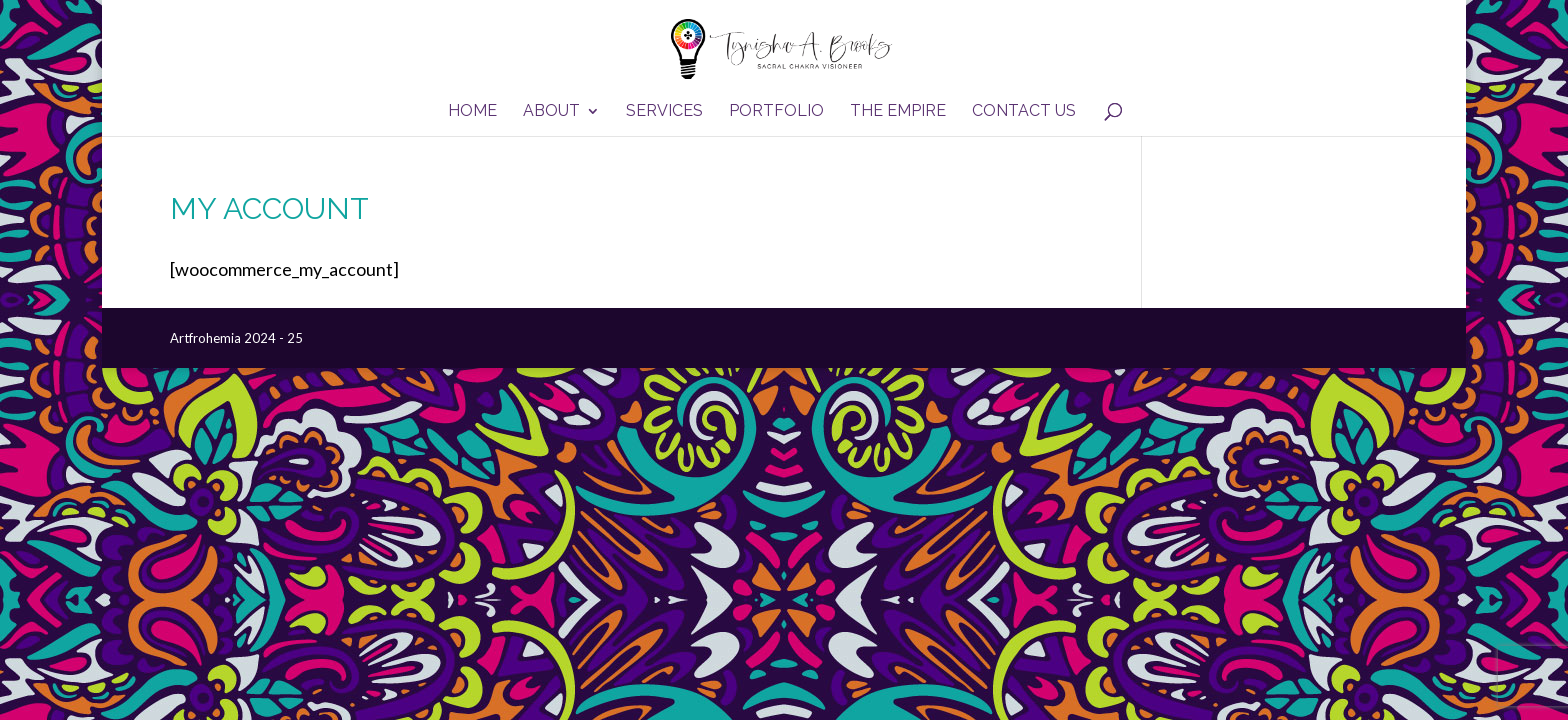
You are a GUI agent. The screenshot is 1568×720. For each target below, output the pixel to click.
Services (664, 112)
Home (472, 112)
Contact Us (1024, 112)
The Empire (898, 112)
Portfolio (776, 112)
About (551, 112)
